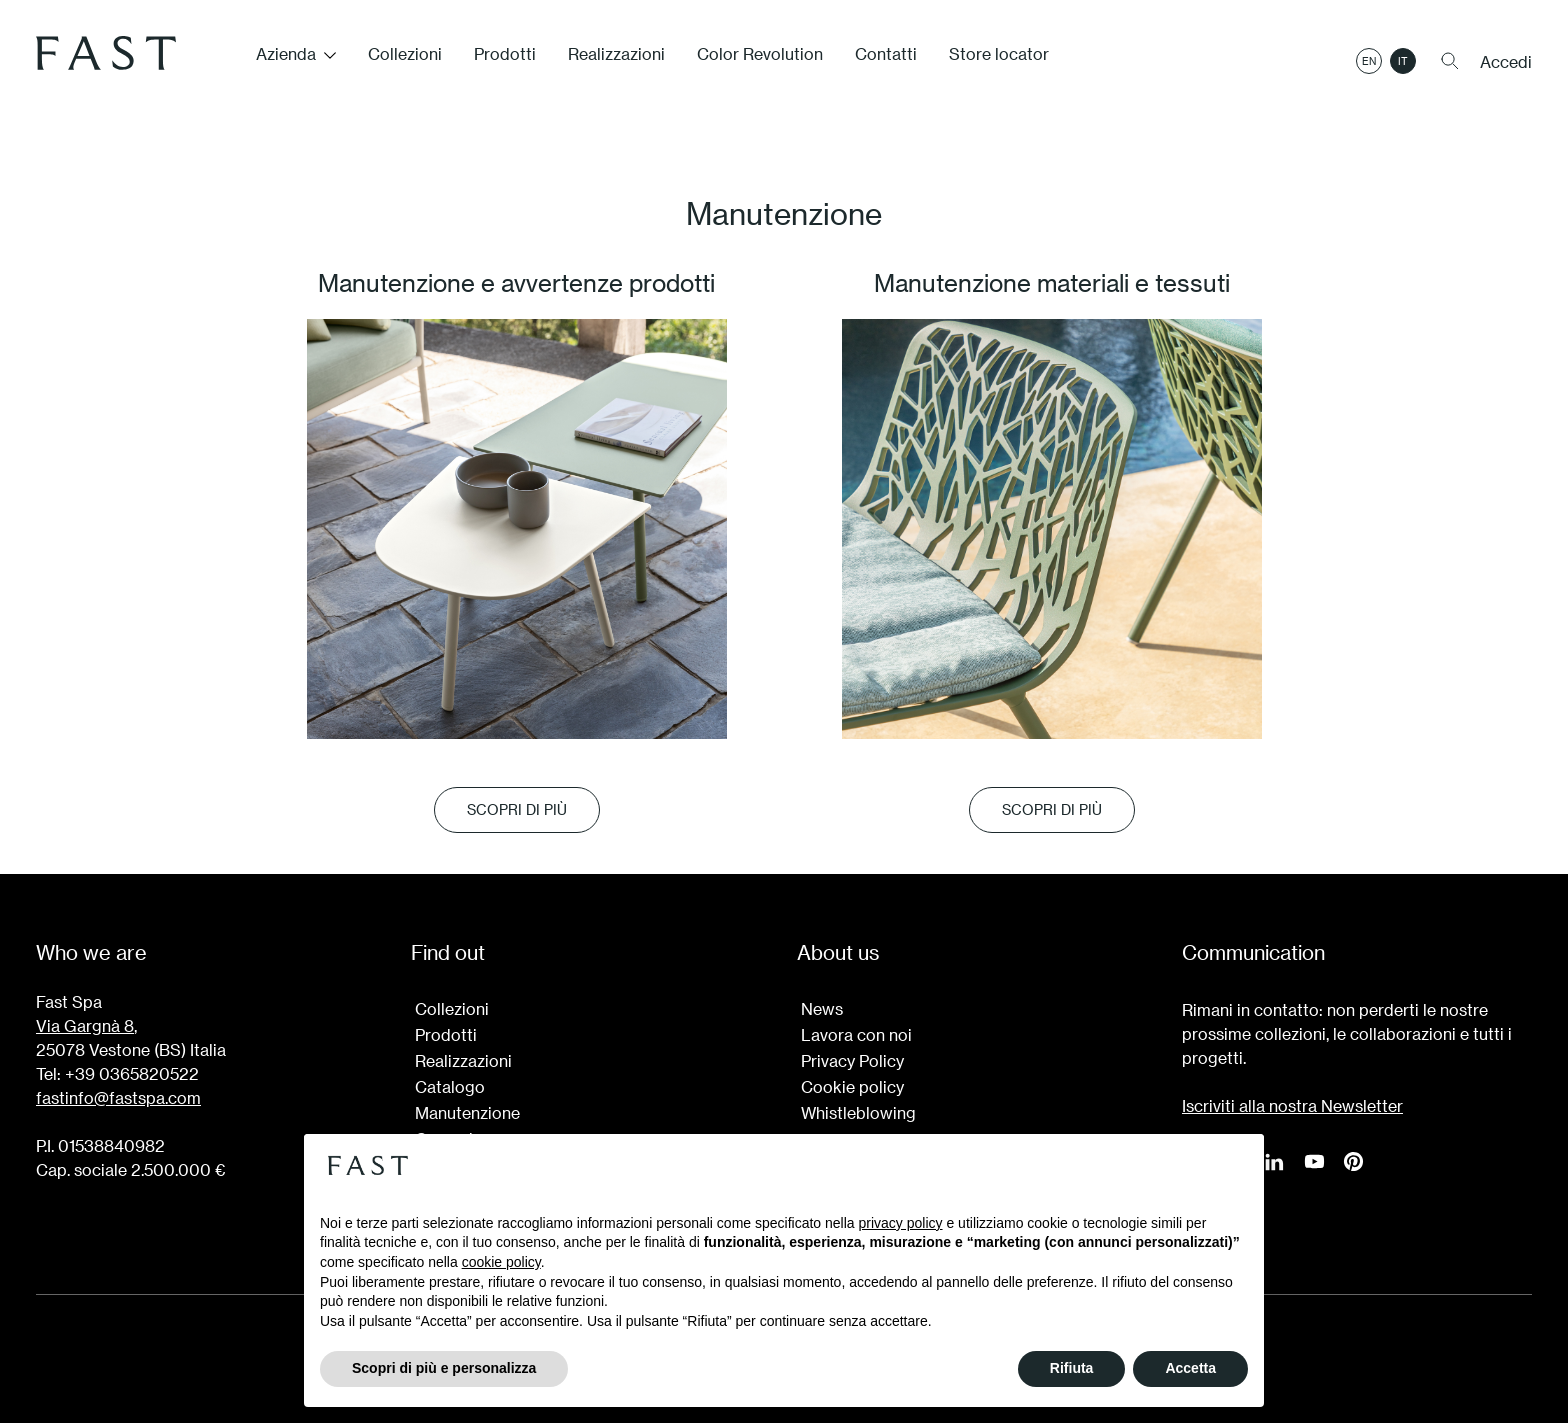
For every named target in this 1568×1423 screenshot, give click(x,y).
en (1369, 61)
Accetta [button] (1190, 1368)
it (1403, 61)
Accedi (1506, 62)
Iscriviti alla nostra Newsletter (1292, 1105)
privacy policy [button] (901, 1223)
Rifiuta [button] (1072, 1368)
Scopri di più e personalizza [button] (444, 1368)
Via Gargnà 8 (85, 1025)
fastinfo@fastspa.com (118, 1097)
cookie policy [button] (501, 1262)
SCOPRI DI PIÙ (517, 809)
